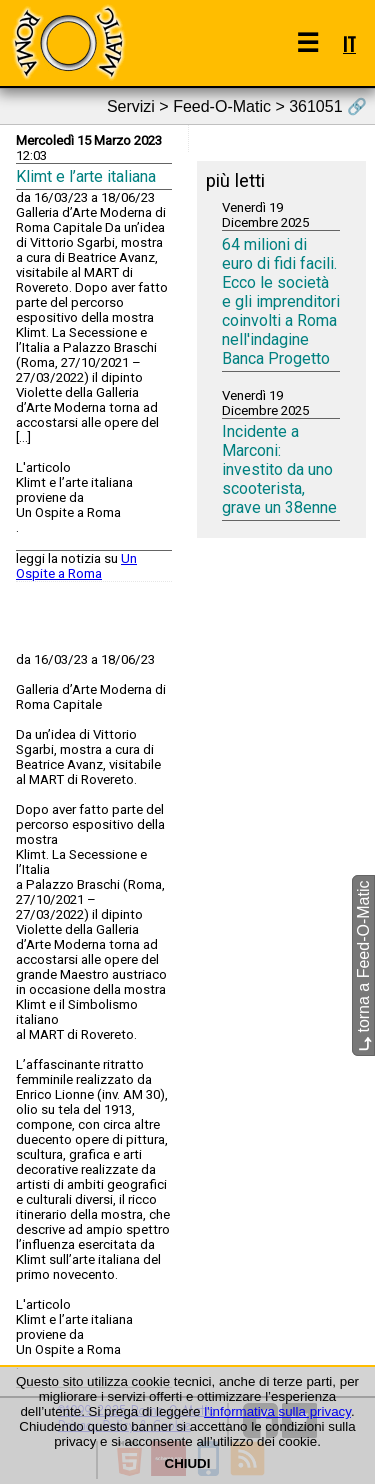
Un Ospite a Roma (76, 566)
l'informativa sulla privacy (277, 1411)
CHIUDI (188, 1463)
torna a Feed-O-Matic (363, 965)
